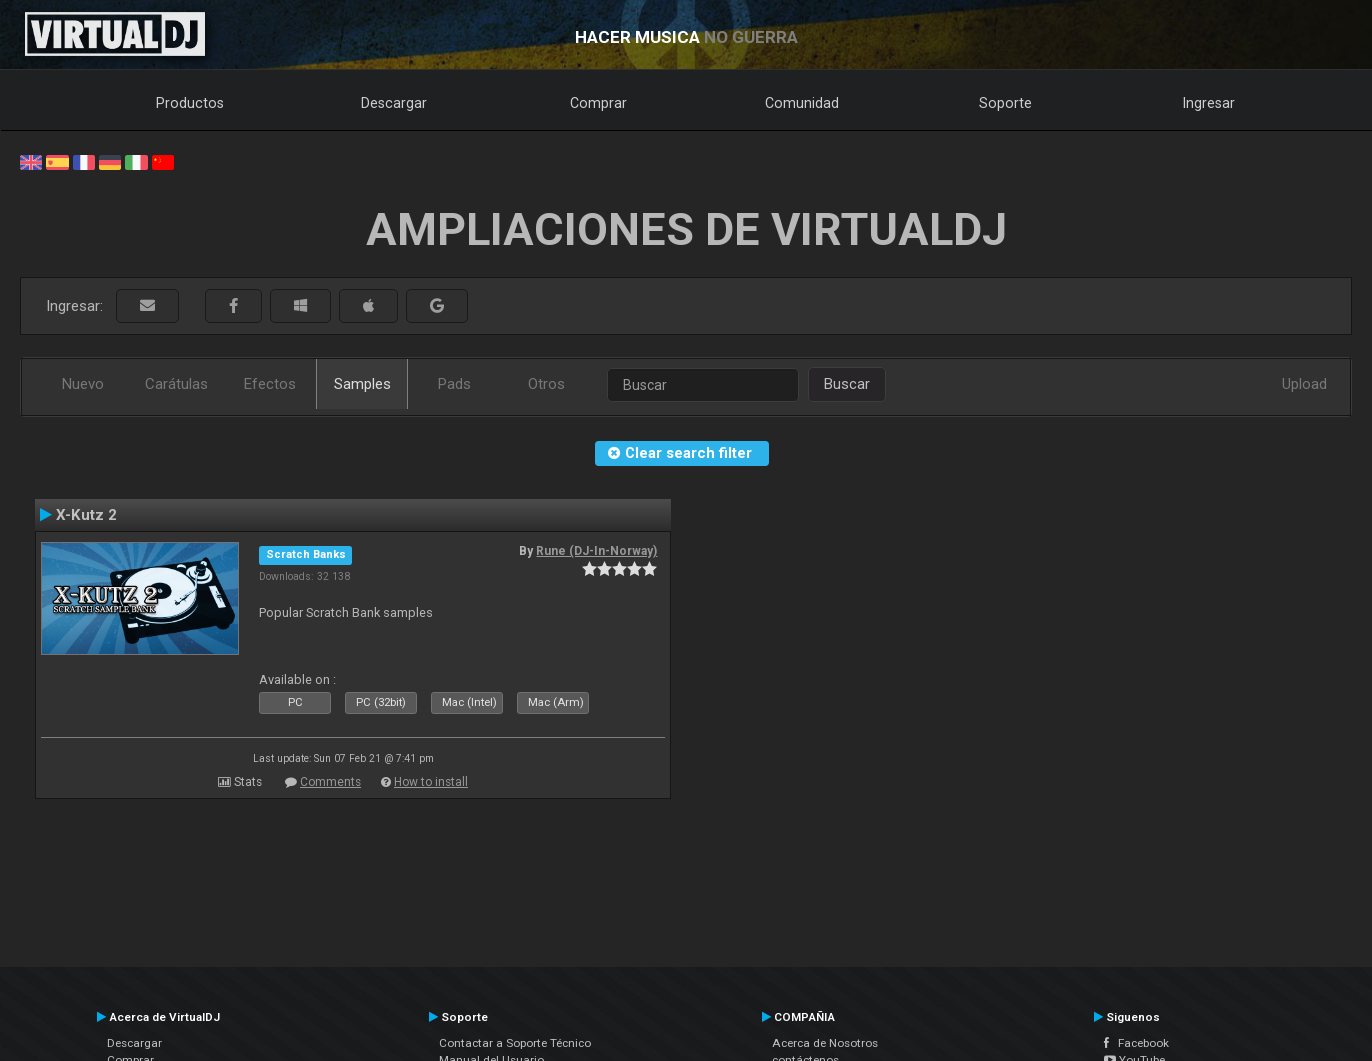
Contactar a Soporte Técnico (515, 1043)
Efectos (270, 384)
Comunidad (802, 103)
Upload (1304, 384)
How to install (431, 782)
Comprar (598, 103)
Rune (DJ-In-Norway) (596, 551)
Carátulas (176, 384)
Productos (190, 103)
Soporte (1005, 103)
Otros (546, 384)
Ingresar (1209, 103)
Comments (330, 782)
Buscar (847, 384)
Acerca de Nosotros (825, 1043)
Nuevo (83, 384)
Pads (454, 384)
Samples (362, 384)
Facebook (1136, 1043)
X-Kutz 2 (86, 515)
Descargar (394, 103)
